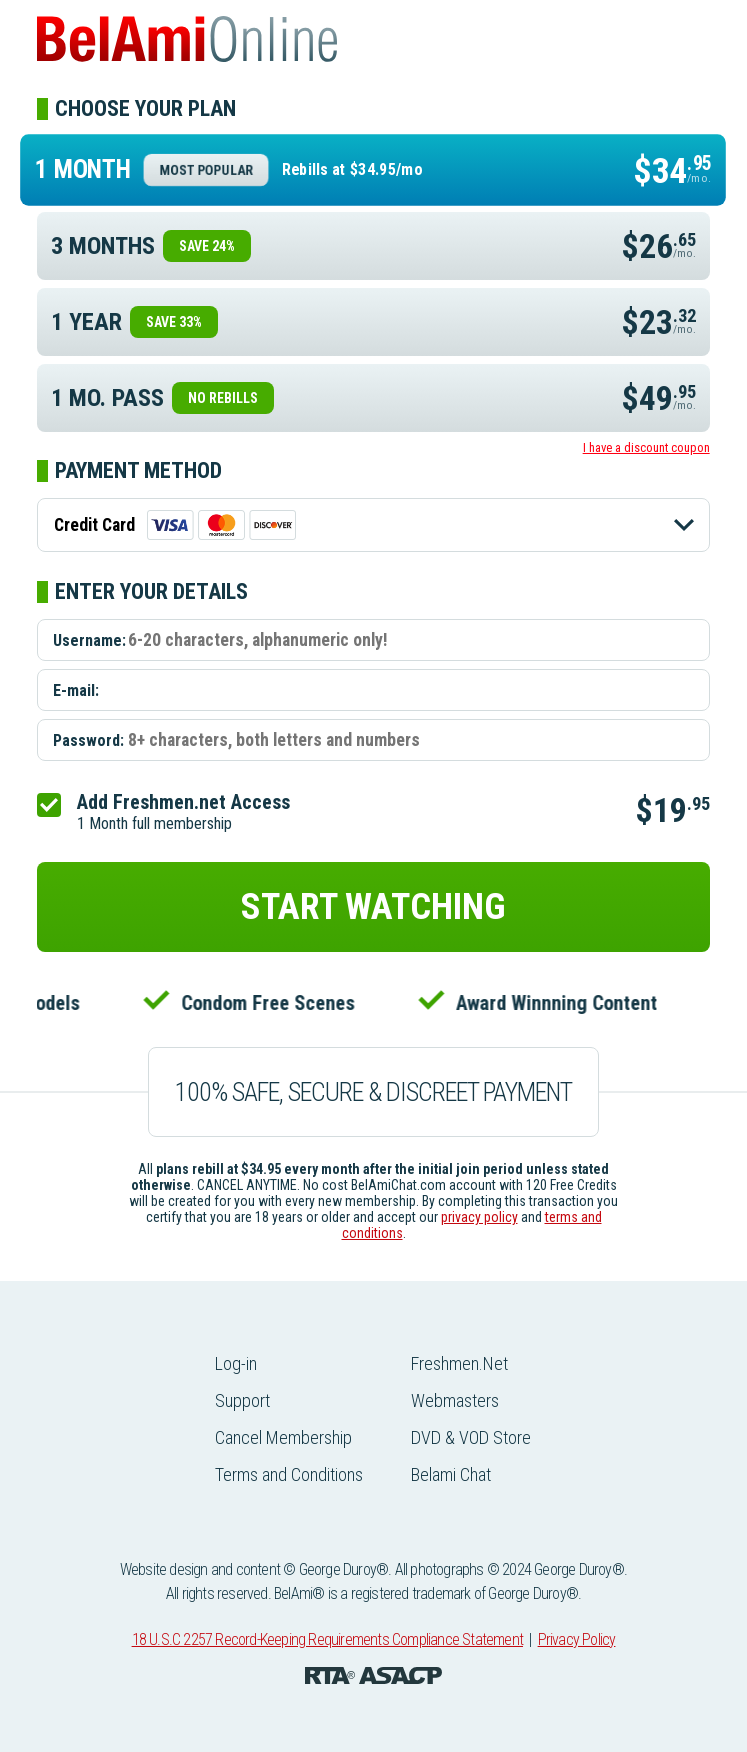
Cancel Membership (283, 1437)
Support (242, 1400)
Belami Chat (451, 1474)
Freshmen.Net (459, 1363)
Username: (89, 640)
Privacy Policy (577, 1639)
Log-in (236, 1363)
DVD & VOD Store (471, 1437)
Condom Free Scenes (272, 1003)
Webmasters (455, 1400)
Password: (88, 740)
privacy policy (479, 1217)
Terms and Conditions (289, 1474)
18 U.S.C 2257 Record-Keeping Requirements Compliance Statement (327, 1639)
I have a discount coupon (646, 447)
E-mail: (76, 690)
